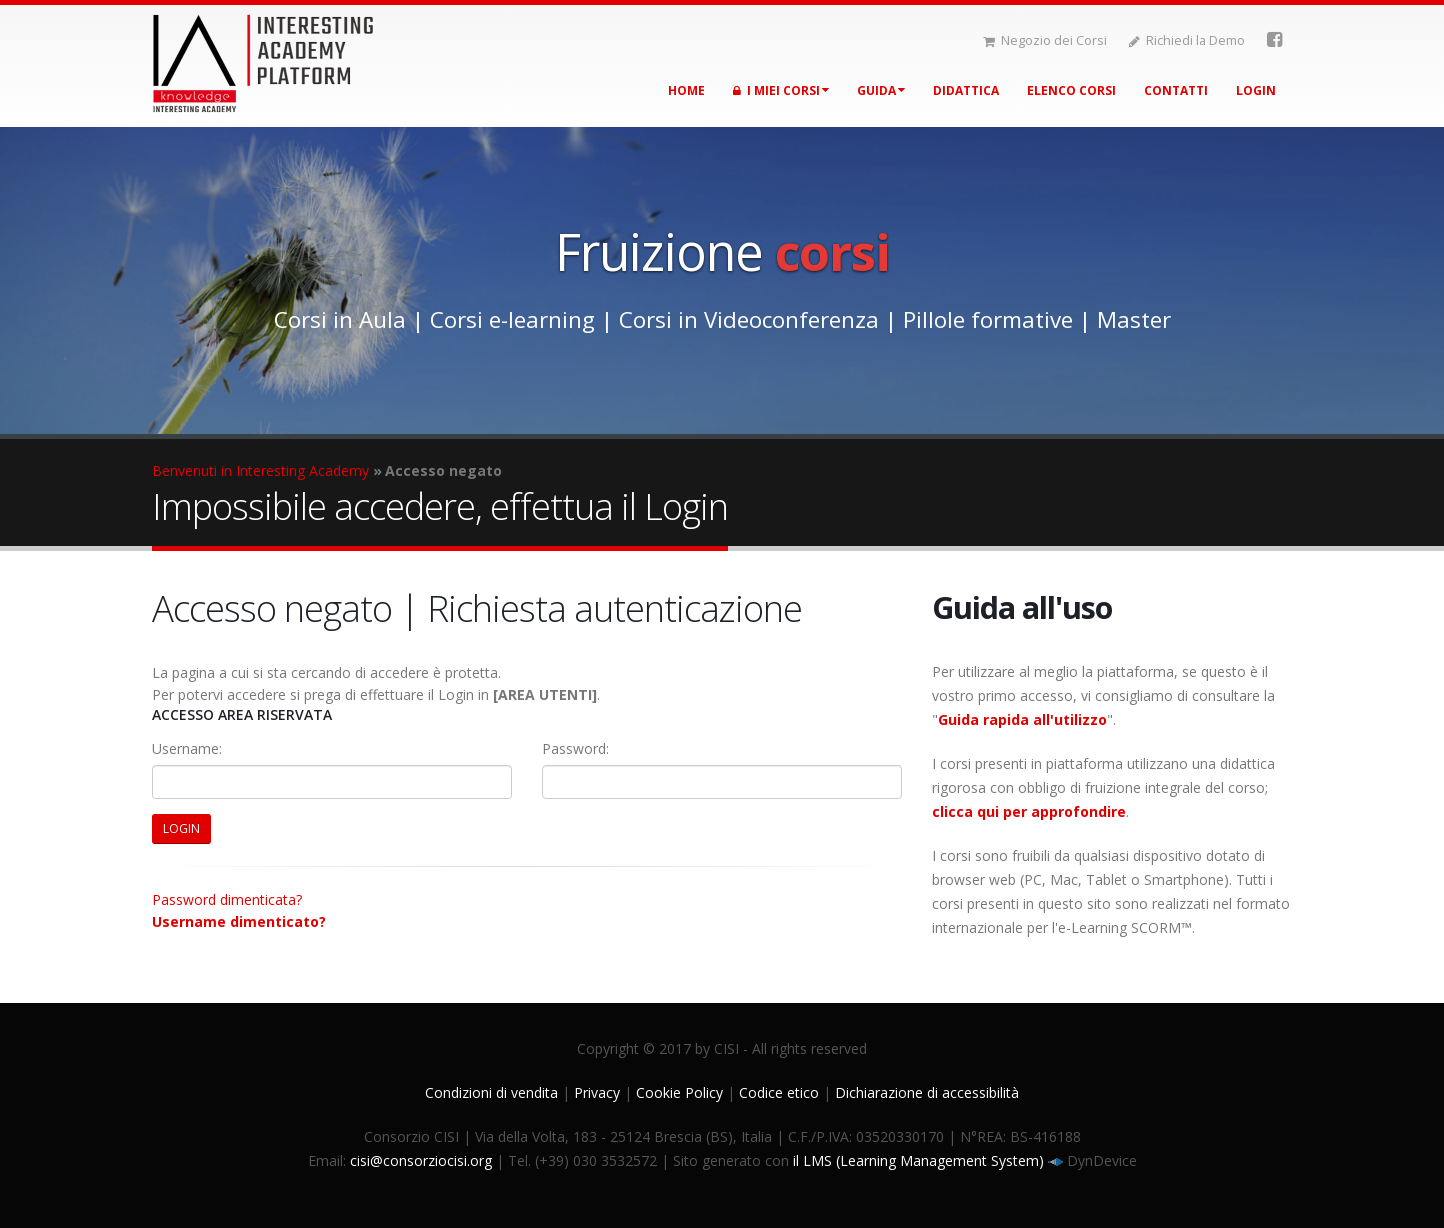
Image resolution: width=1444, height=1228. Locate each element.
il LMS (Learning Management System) (920, 1160)
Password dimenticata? (227, 899)
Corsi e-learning (512, 319)
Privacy (597, 1092)
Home (686, 90)
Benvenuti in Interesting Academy (260, 470)
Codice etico (779, 1092)
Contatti (1176, 90)
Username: (187, 748)
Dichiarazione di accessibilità (927, 1092)
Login (1256, 90)
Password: (575, 748)
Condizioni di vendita (491, 1092)
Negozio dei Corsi (1045, 40)
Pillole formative (988, 319)
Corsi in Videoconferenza (749, 319)
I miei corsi (781, 90)
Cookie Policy (679, 1092)
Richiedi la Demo (1187, 40)
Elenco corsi (1071, 90)
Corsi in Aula (340, 319)
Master (1134, 319)
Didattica (966, 90)
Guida (881, 90)
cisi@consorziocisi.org (421, 1160)
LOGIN (181, 828)
